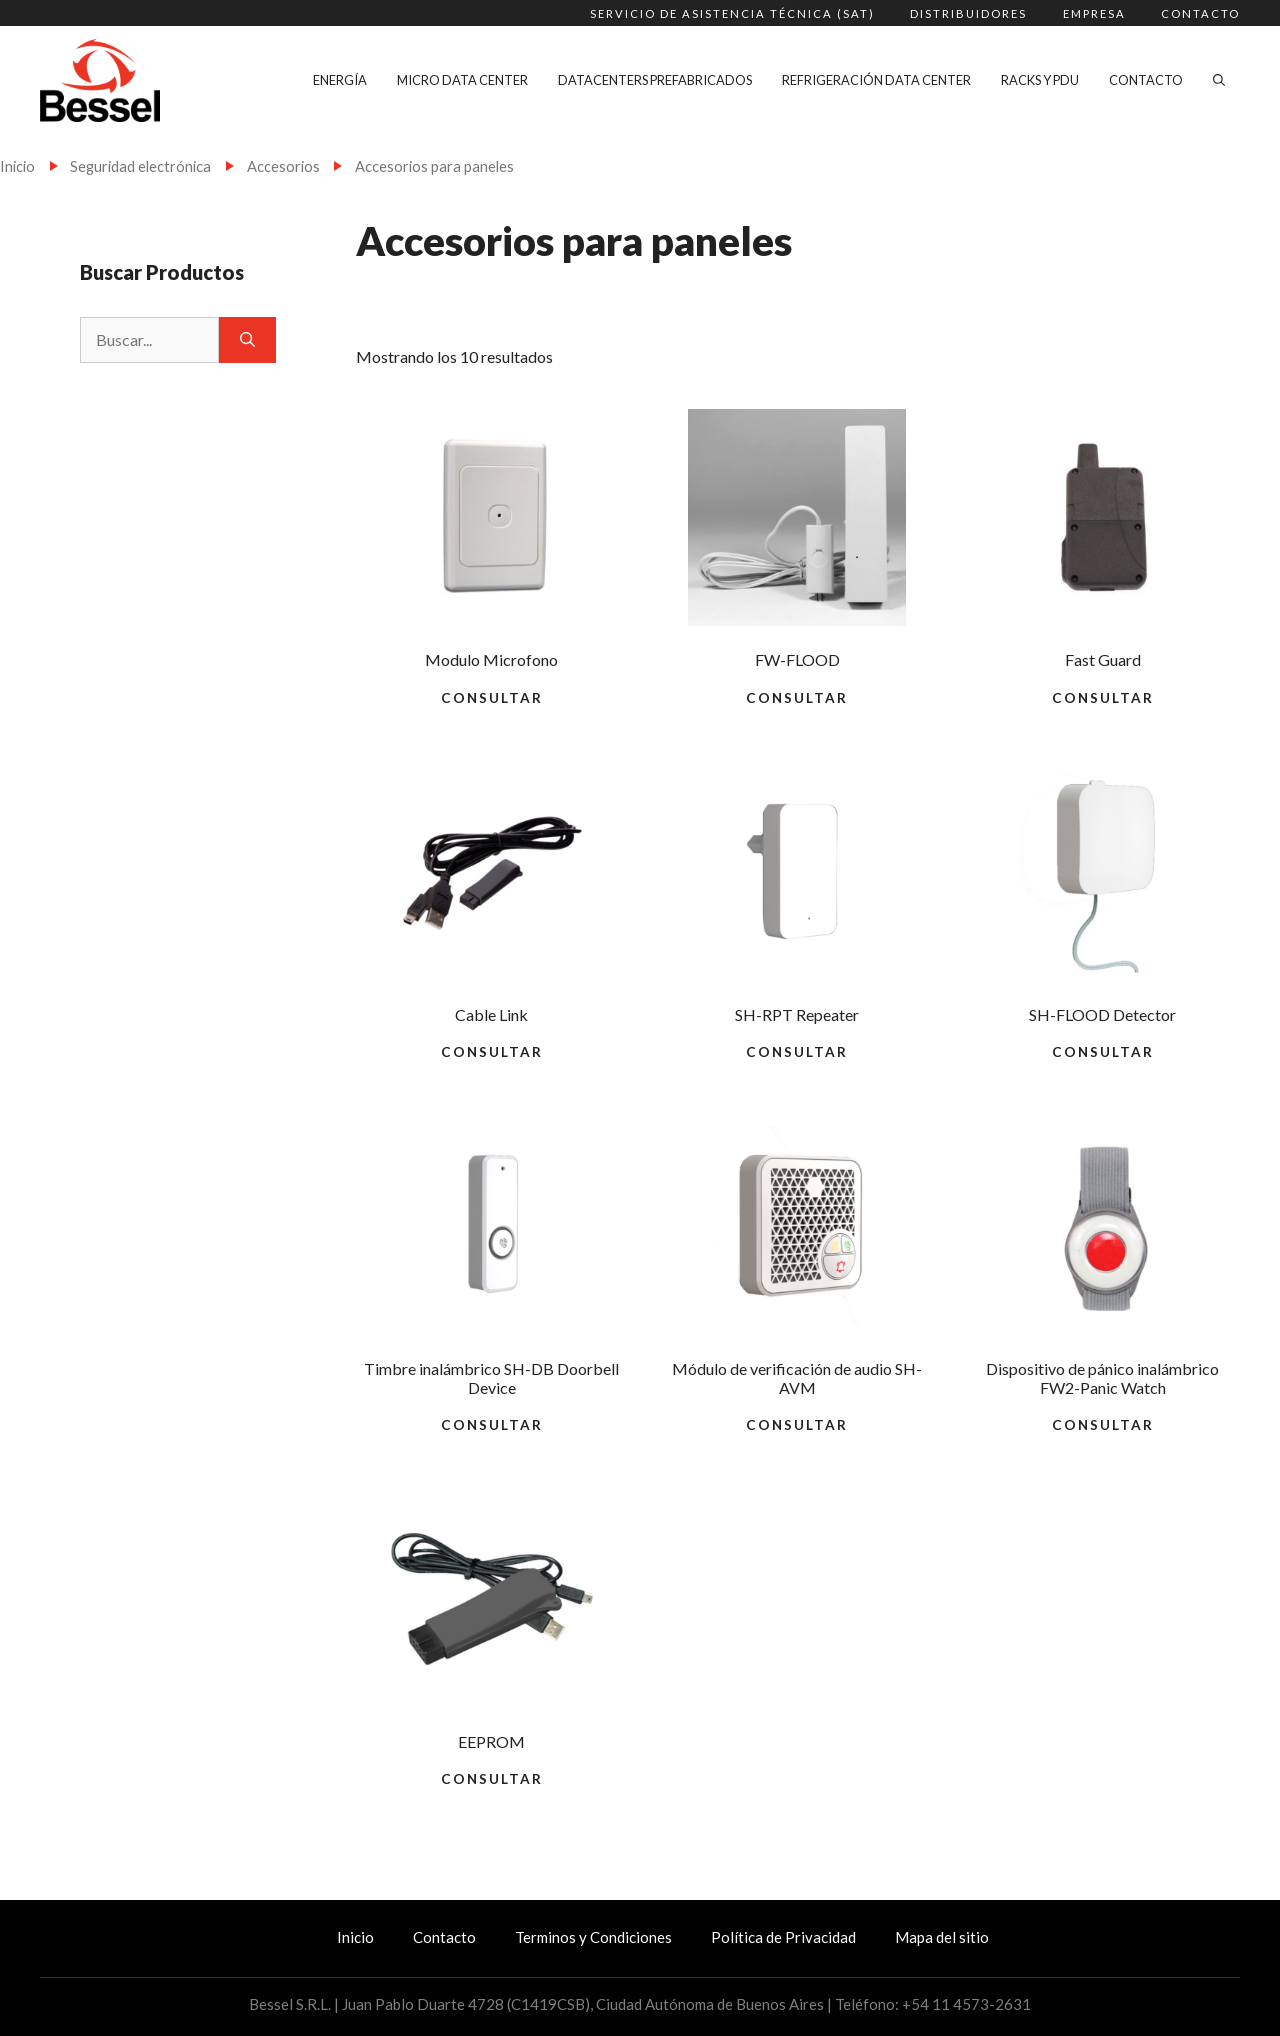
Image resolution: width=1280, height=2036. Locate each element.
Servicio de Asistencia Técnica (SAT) (732, 13)
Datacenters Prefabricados (655, 80)
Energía (340, 80)
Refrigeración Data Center (876, 80)
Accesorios (283, 166)
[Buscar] (247, 340)
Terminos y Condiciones (593, 1937)
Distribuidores (968, 13)
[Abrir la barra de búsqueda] (1219, 80)
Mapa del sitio (942, 1937)
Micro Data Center (462, 80)
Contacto (1200, 13)
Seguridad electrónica (140, 166)
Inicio (17, 166)
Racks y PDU (1040, 80)
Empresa (1094, 13)
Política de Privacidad (783, 1937)
